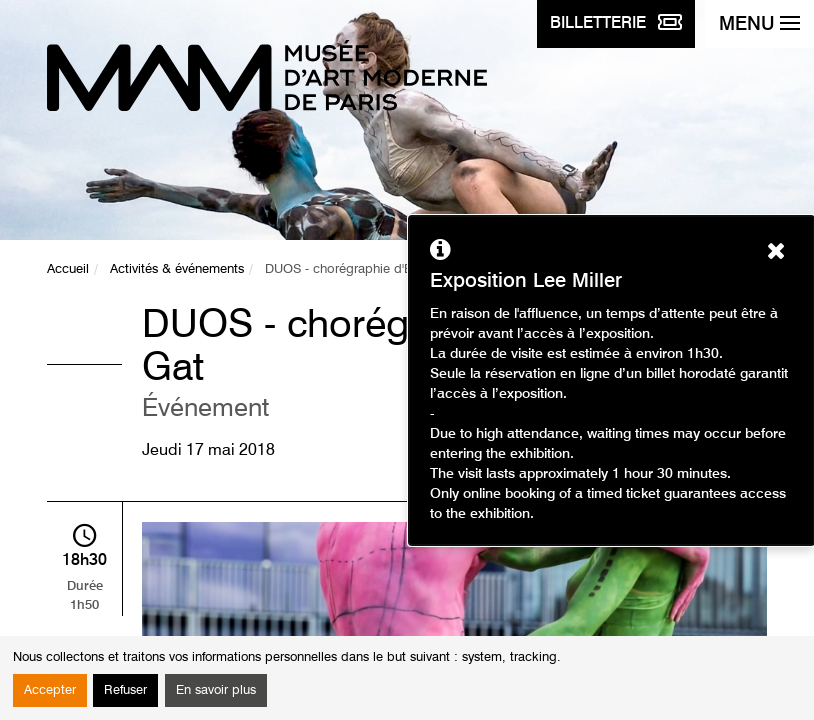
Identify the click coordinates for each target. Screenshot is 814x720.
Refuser (125, 690)
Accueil (68, 269)
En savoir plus (216, 690)
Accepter (50, 690)
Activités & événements (177, 269)
